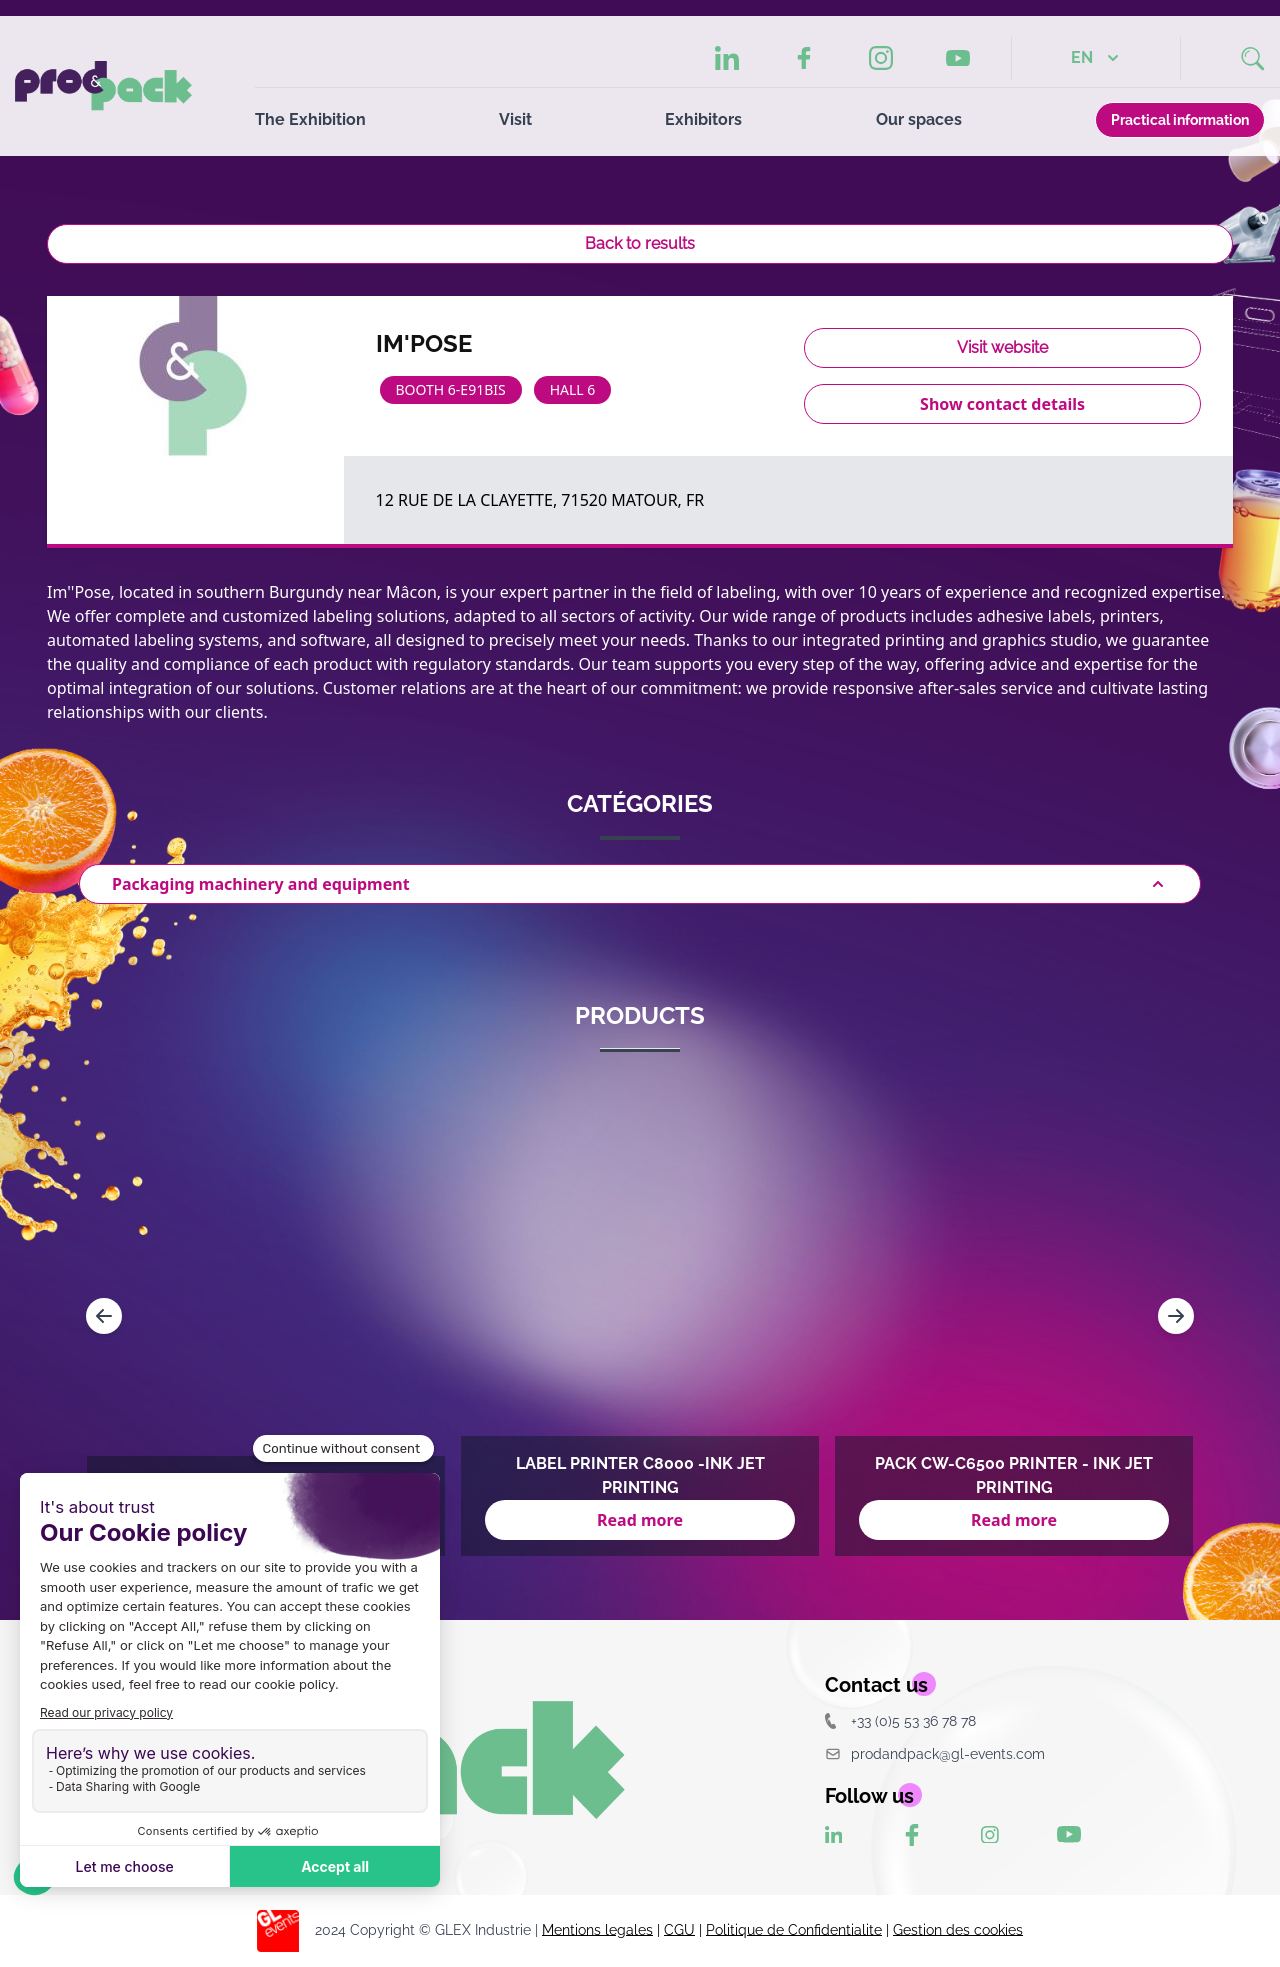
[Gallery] (640, 1316)
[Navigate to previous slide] (104, 1316)
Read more (640, 1520)
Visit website (1002, 347)
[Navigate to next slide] (1176, 1316)
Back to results (640, 243)
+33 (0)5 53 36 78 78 (900, 1720)
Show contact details (1002, 404)
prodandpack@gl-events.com (935, 1753)
